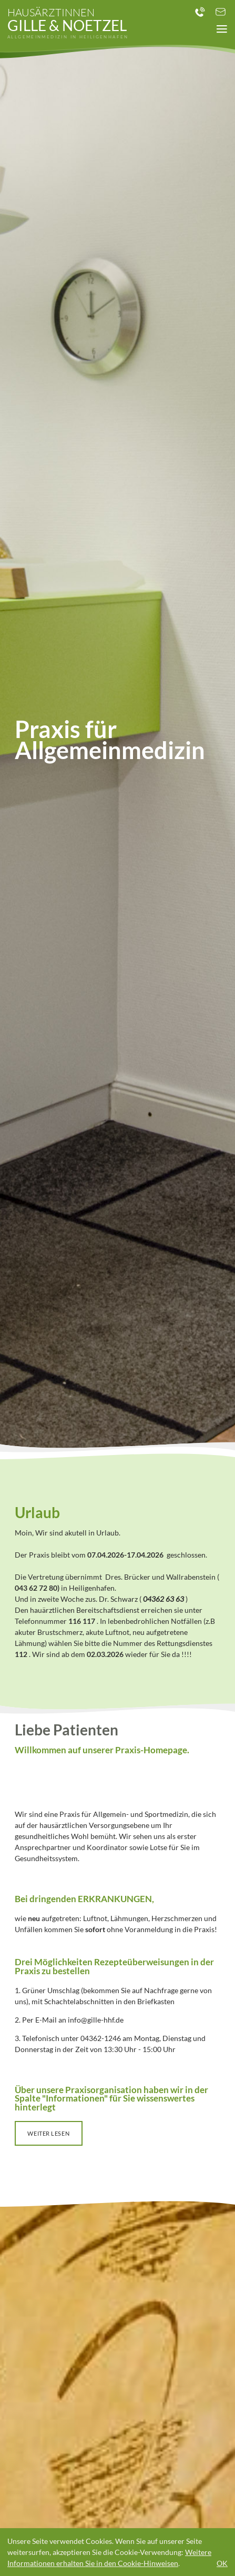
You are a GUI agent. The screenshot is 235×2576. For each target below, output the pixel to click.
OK (222, 2563)
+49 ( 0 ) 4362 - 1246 (199, 12)
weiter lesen (48, 2133)
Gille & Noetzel (68, 23)
